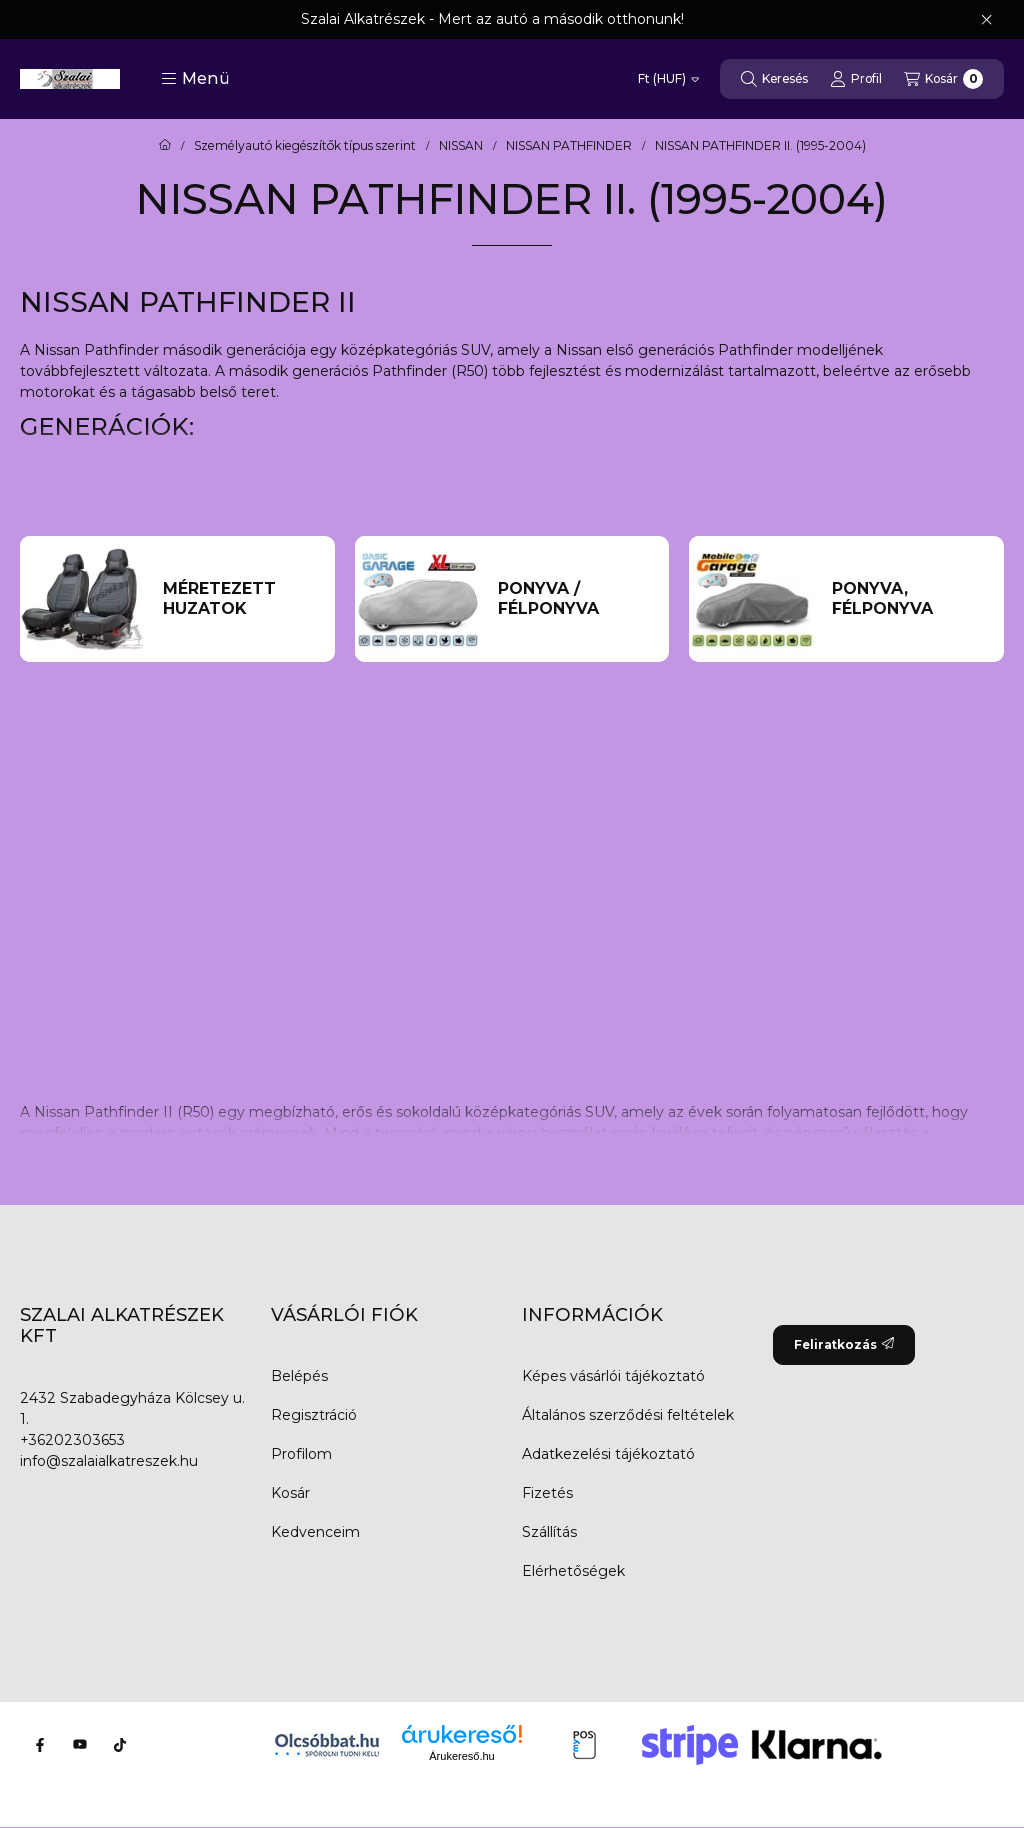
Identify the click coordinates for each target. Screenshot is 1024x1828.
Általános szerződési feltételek (628, 1415)
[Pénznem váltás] (668, 79)
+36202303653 (72, 1440)
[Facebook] (40, 1745)
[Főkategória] (165, 146)
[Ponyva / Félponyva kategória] (575, 599)
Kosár (290, 1493)
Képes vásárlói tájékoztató (613, 1376)
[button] (195, 79)
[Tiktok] (120, 1745)
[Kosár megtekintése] (943, 79)
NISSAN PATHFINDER (569, 146)
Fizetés (547, 1493)
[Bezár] (986, 20)
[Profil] (856, 79)
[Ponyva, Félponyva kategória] (909, 599)
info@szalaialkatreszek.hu (109, 1461)
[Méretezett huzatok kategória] (240, 599)
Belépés (299, 1376)
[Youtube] (80, 1745)
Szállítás (549, 1532)
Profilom (301, 1454)
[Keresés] (774, 79)
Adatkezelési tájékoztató (608, 1454)
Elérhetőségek (573, 1571)
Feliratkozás (844, 1344)
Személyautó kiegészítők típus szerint (305, 146)
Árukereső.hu (461, 1756)
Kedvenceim (315, 1532)
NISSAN (461, 146)
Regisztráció (314, 1415)
